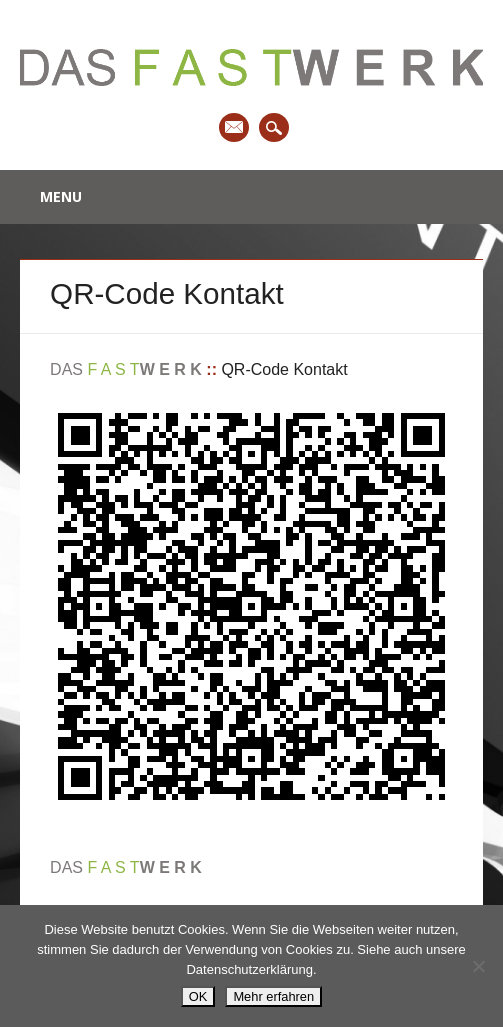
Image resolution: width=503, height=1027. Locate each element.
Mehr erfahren (273, 996)
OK (198, 996)
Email (234, 127)
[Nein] (478, 966)
